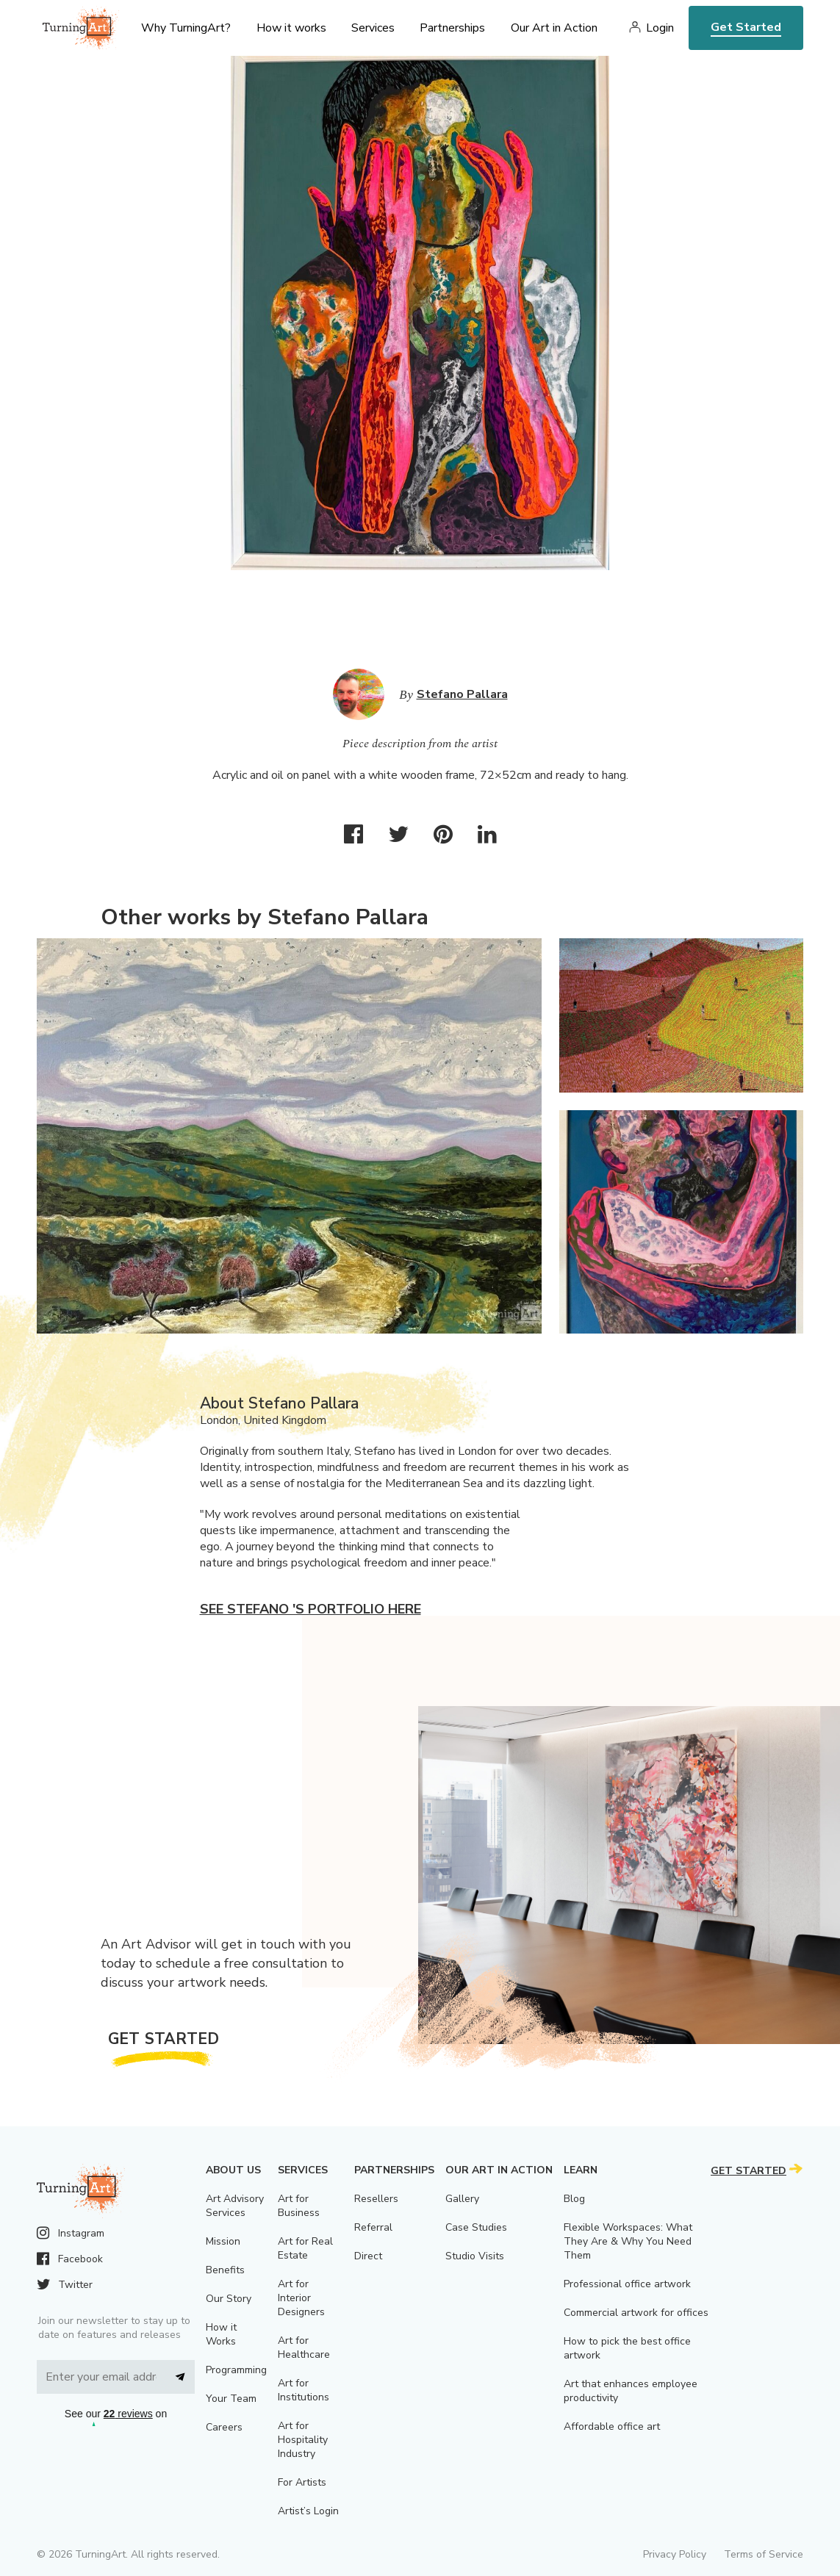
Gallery (462, 2199)
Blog (574, 2199)
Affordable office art (612, 2426)
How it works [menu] (291, 28)
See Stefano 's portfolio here (310, 1609)
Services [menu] (373, 28)
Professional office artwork (627, 2284)
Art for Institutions (303, 2390)
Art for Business (299, 2206)
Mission (223, 2241)
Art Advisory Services (235, 2206)
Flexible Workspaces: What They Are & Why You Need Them (628, 2241)
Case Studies (476, 2227)
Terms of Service (763, 2554)
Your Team (231, 2399)
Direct (368, 2256)
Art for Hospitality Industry (303, 2440)
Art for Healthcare (304, 2347)
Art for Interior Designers (301, 2298)
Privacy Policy (674, 2554)
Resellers (376, 2199)
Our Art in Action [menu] (554, 28)
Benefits (225, 2270)
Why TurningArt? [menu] (186, 28)
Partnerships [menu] (452, 28)
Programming (236, 2370)
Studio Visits (474, 2256)
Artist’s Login (308, 2511)
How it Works (221, 2334)
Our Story (228, 2299)
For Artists (302, 2482)
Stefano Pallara (462, 694)
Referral (373, 2227)
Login (660, 28)
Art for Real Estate (305, 2248)
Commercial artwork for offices (636, 2313)
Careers (224, 2427)
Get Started (746, 27)
